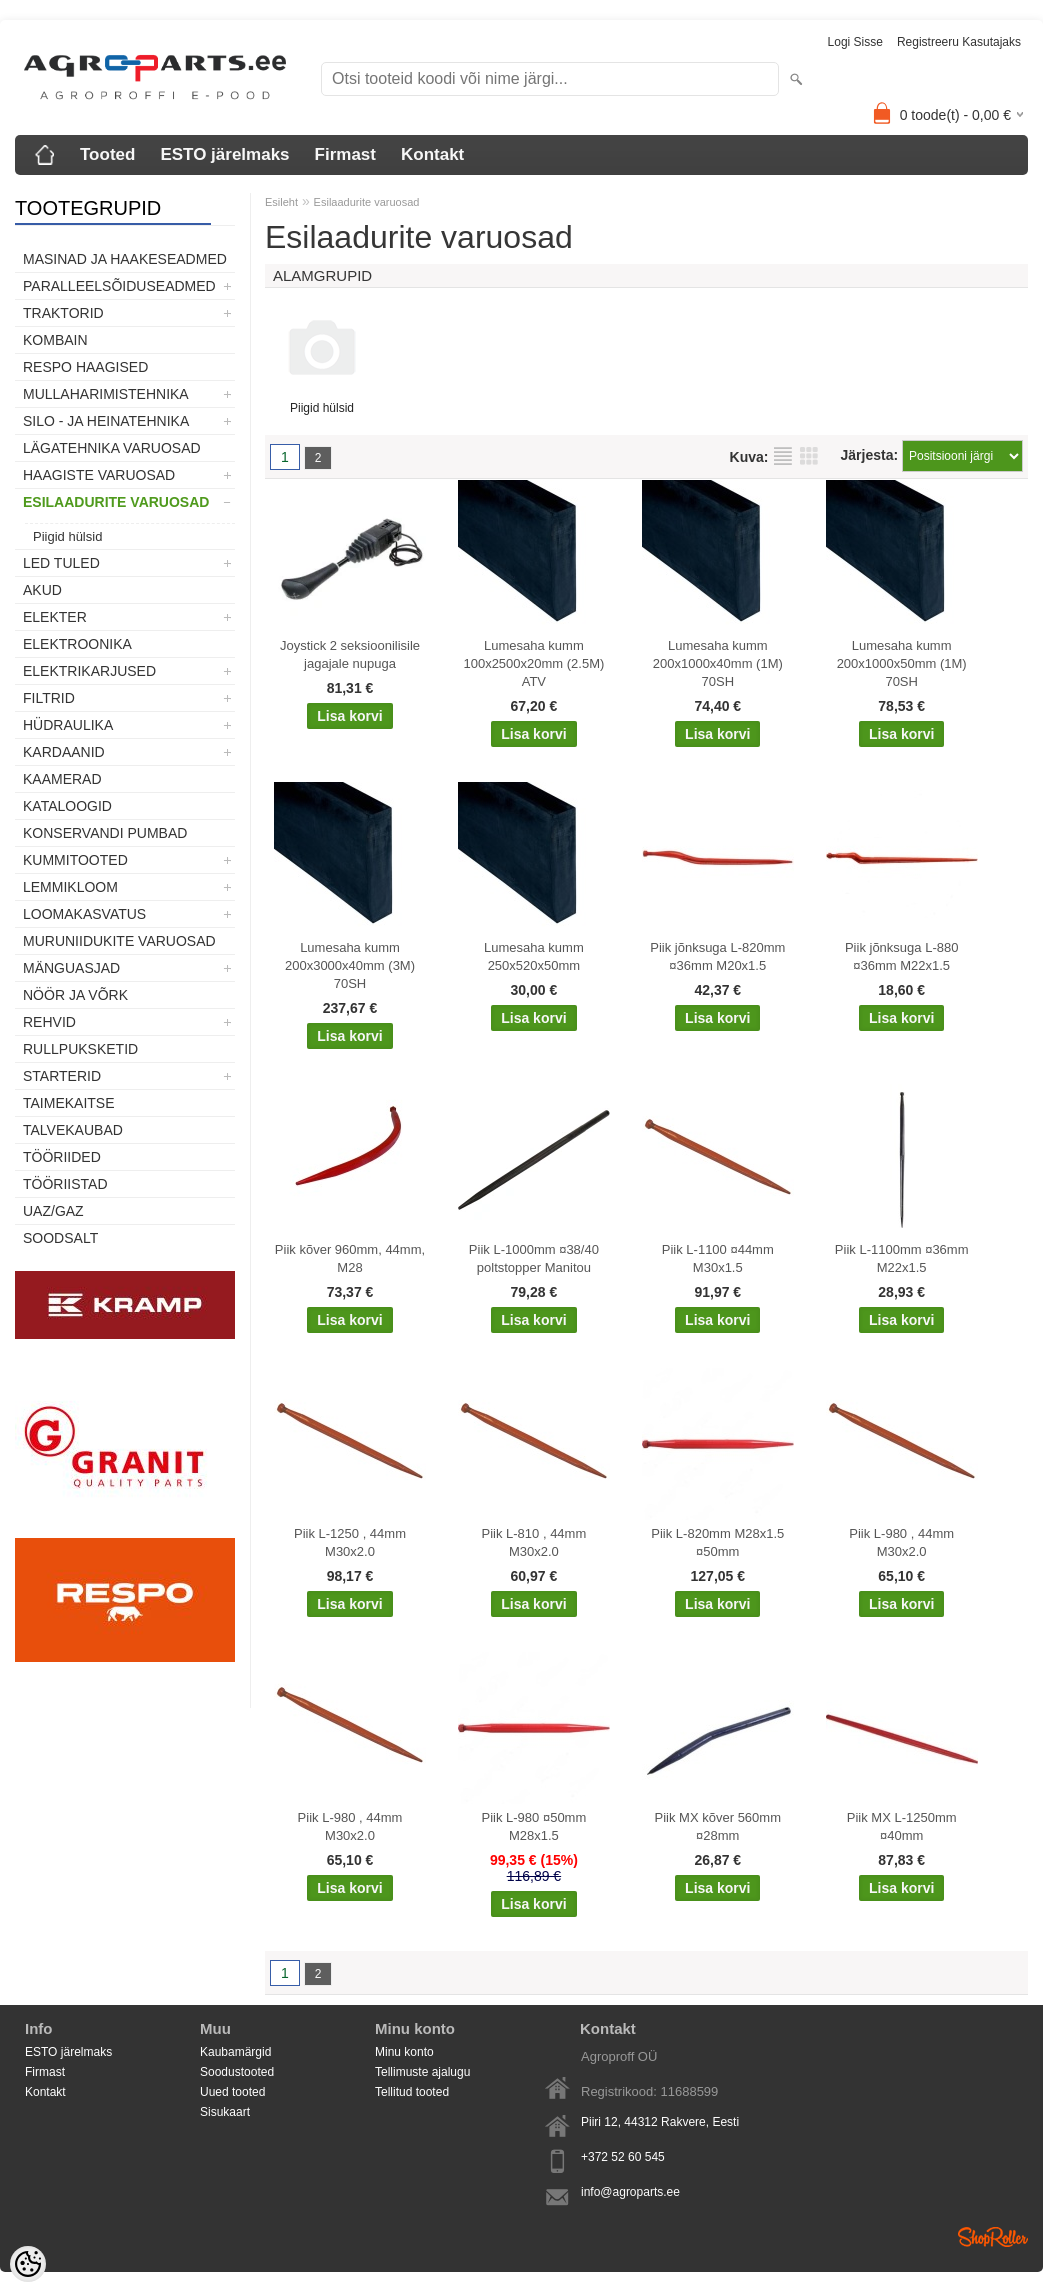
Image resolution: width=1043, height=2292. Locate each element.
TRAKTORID (63, 313)
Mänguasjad (71, 968)
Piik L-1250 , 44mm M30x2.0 (350, 1542)
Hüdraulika (68, 725)
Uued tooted (232, 2092)
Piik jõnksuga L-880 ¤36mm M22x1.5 (901, 956)
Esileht (281, 202)
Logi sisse (855, 42)
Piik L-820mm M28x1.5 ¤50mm (717, 1542)
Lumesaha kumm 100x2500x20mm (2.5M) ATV (533, 663)
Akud (42, 590)
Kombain (55, 340)
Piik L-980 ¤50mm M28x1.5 (534, 1826)
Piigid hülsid (67, 536)
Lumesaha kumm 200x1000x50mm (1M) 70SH (902, 663)
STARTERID (62, 1076)
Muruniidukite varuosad (119, 941)
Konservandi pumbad (105, 833)
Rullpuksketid (80, 1049)
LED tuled (61, 563)
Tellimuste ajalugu (422, 2072)
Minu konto (404, 2052)
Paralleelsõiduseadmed (119, 286)
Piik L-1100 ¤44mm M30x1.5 (718, 1258)
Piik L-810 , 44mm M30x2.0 (534, 1542)
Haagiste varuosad (99, 475)
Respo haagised (85, 367)
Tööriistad (65, 1184)
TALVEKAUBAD (73, 1130)
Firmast (345, 154)
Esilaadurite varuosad (116, 502)
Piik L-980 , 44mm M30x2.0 (901, 1542)
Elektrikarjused (89, 671)
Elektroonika (77, 644)
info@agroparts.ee (630, 2192)
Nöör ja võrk (75, 995)
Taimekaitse (69, 1103)
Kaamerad (62, 779)
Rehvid (49, 1022)
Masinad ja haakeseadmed (125, 259)
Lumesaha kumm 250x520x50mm (534, 956)
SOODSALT (60, 1238)
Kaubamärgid (235, 2052)
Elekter (55, 617)
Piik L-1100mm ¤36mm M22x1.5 (902, 1258)
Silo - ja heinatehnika (106, 421)
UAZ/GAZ (53, 1211)
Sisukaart (225, 2112)
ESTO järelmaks (224, 154)
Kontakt (432, 154)
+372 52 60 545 (623, 2157)
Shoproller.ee (993, 2237)
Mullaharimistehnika (106, 394)
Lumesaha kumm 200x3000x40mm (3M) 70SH (350, 965)
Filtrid (49, 698)
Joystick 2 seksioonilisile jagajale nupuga (350, 654)
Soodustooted (237, 2072)
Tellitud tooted (412, 2092)
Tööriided (62, 1157)
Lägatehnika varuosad (112, 448)
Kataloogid (67, 806)
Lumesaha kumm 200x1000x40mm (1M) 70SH (718, 663)
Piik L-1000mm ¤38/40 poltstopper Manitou (534, 1258)
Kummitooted (75, 860)
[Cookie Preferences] (28, 2264)
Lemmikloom (70, 887)
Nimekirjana (783, 456)
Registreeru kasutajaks (959, 42)
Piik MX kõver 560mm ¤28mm (718, 1826)
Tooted (107, 154)
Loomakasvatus (84, 914)
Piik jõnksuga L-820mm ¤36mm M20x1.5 (717, 956)
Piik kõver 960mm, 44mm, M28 (350, 1258)
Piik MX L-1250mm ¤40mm (902, 1826)
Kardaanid (64, 752)
